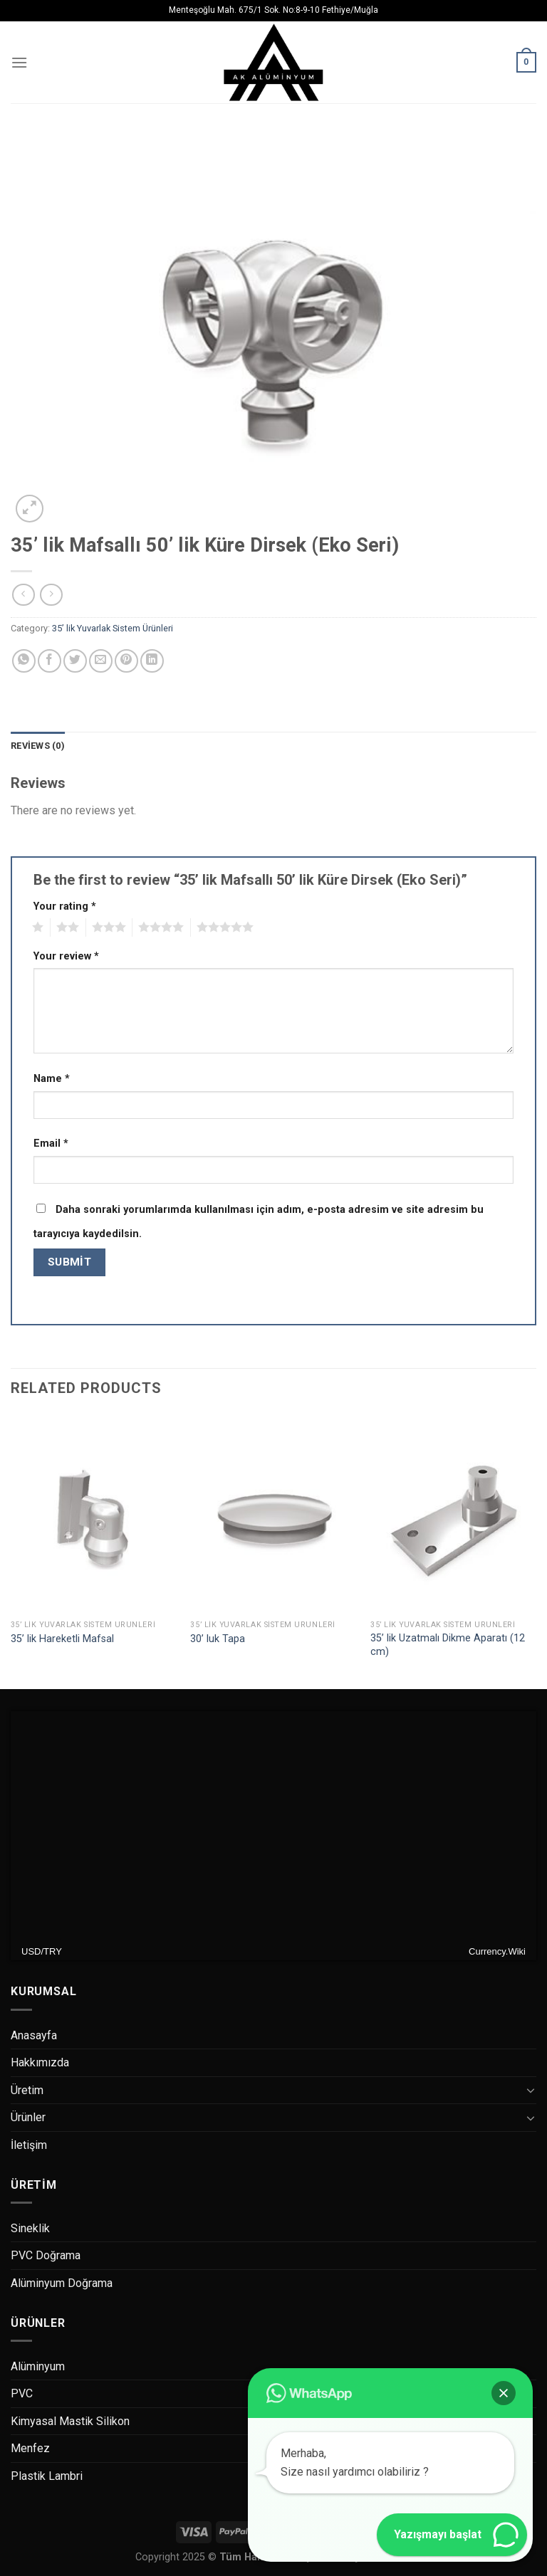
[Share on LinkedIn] (152, 661)
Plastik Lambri (47, 2476)
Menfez (30, 2448)
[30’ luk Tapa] (273, 1513)
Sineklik (30, 2228)
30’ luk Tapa (217, 1639)
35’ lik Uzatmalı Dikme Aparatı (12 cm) (447, 1645)
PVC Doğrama (45, 2255)
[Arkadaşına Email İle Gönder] (101, 661)
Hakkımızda (40, 2062)
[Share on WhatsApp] (24, 661)
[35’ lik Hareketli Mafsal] (94, 1513)
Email (50, 1143)
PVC (22, 2393)
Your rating (64, 906)
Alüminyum (38, 2366)
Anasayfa (34, 2035)
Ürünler (28, 2117)
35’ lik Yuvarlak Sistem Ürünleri (112, 628)
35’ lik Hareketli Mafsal (62, 1639)
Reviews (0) (38, 745)
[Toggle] (530, 2089)
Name (51, 1079)
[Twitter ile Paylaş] (75, 661)
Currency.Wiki (497, 1951)
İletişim (29, 2145)
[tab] (38, 746)
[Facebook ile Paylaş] (49, 661)
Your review (66, 956)
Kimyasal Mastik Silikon (70, 2421)
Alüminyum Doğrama (62, 2283)
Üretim (27, 2090)
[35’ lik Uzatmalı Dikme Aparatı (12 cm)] (453, 1513)
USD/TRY (41, 1951)
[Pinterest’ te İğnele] (126, 661)
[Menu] (19, 62)
